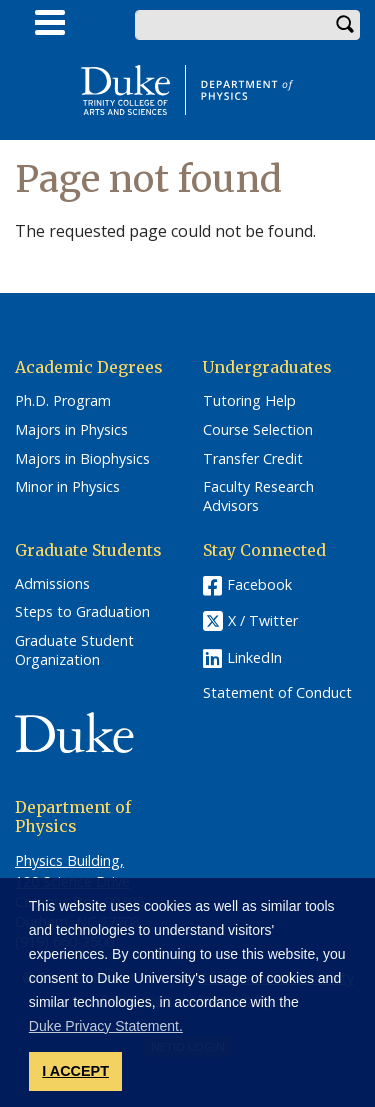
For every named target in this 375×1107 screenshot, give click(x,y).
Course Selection (258, 430)
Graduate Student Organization (74, 650)
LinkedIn (254, 657)
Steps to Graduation (82, 612)
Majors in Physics (71, 430)
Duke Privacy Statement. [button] (106, 1026)
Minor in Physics (67, 487)
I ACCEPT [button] (75, 1071)
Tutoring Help (249, 401)
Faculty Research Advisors (258, 496)
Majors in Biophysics (82, 459)
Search (345, 25)
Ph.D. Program (63, 401)
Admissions (52, 584)
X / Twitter (263, 620)
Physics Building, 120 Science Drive (72, 870)
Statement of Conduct (277, 693)
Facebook (259, 584)
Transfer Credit (253, 459)
